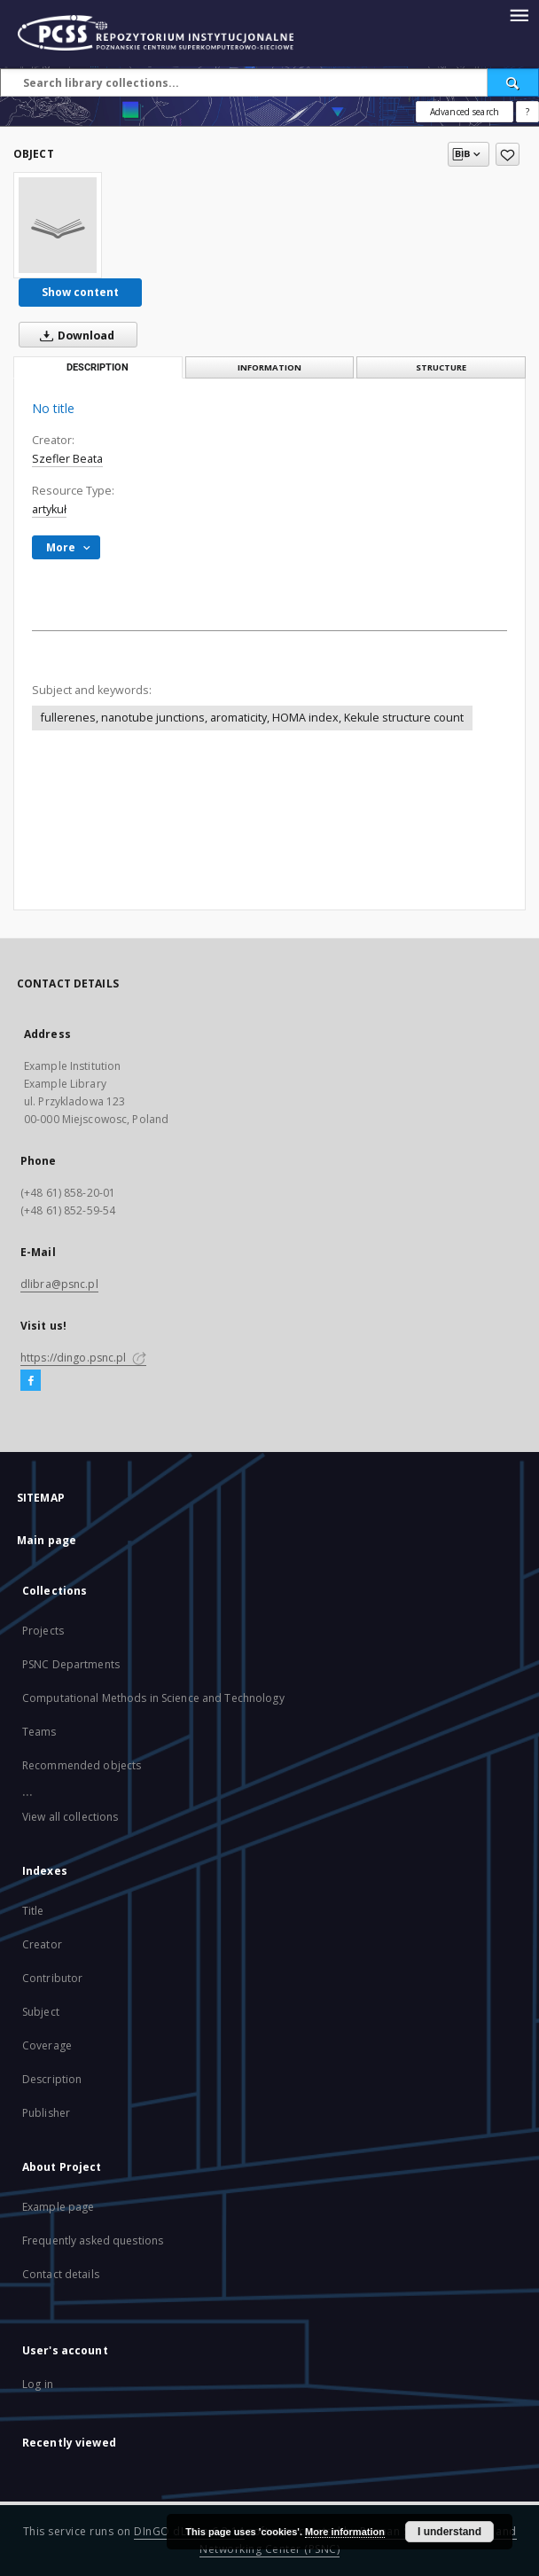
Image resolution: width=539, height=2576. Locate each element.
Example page (58, 2206)
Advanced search (464, 111)
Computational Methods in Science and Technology (153, 1698)
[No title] (58, 225)
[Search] (513, 82)
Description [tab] (97, 367)
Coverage (47, 2045)
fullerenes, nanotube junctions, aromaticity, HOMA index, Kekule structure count (252, 717)
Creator (42, 1944)
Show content (80, 292)
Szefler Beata (67, 458)
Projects (43, 1630)
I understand (449, 2531)
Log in (37, 2384)
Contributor (52, 1978)
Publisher (46, 2112)
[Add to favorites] (507, 154)
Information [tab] (269, 367)
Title (33, 1910)
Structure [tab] (441, 367)
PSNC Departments (71, 1664)
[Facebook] (30, 1381)
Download (73, 335)
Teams (39, 1731)
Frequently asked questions (92, 2240)
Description (52, 2079)
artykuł (49, 509)
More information (345, 2531)
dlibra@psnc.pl (59, 1284)
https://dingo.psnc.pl (83, 1357)
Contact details (60, 2274)
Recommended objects (81, 1765)
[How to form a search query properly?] (527, 111)
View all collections (70, 1816)
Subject (40, 2011)
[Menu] (519, 14)
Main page (46, 1540)
